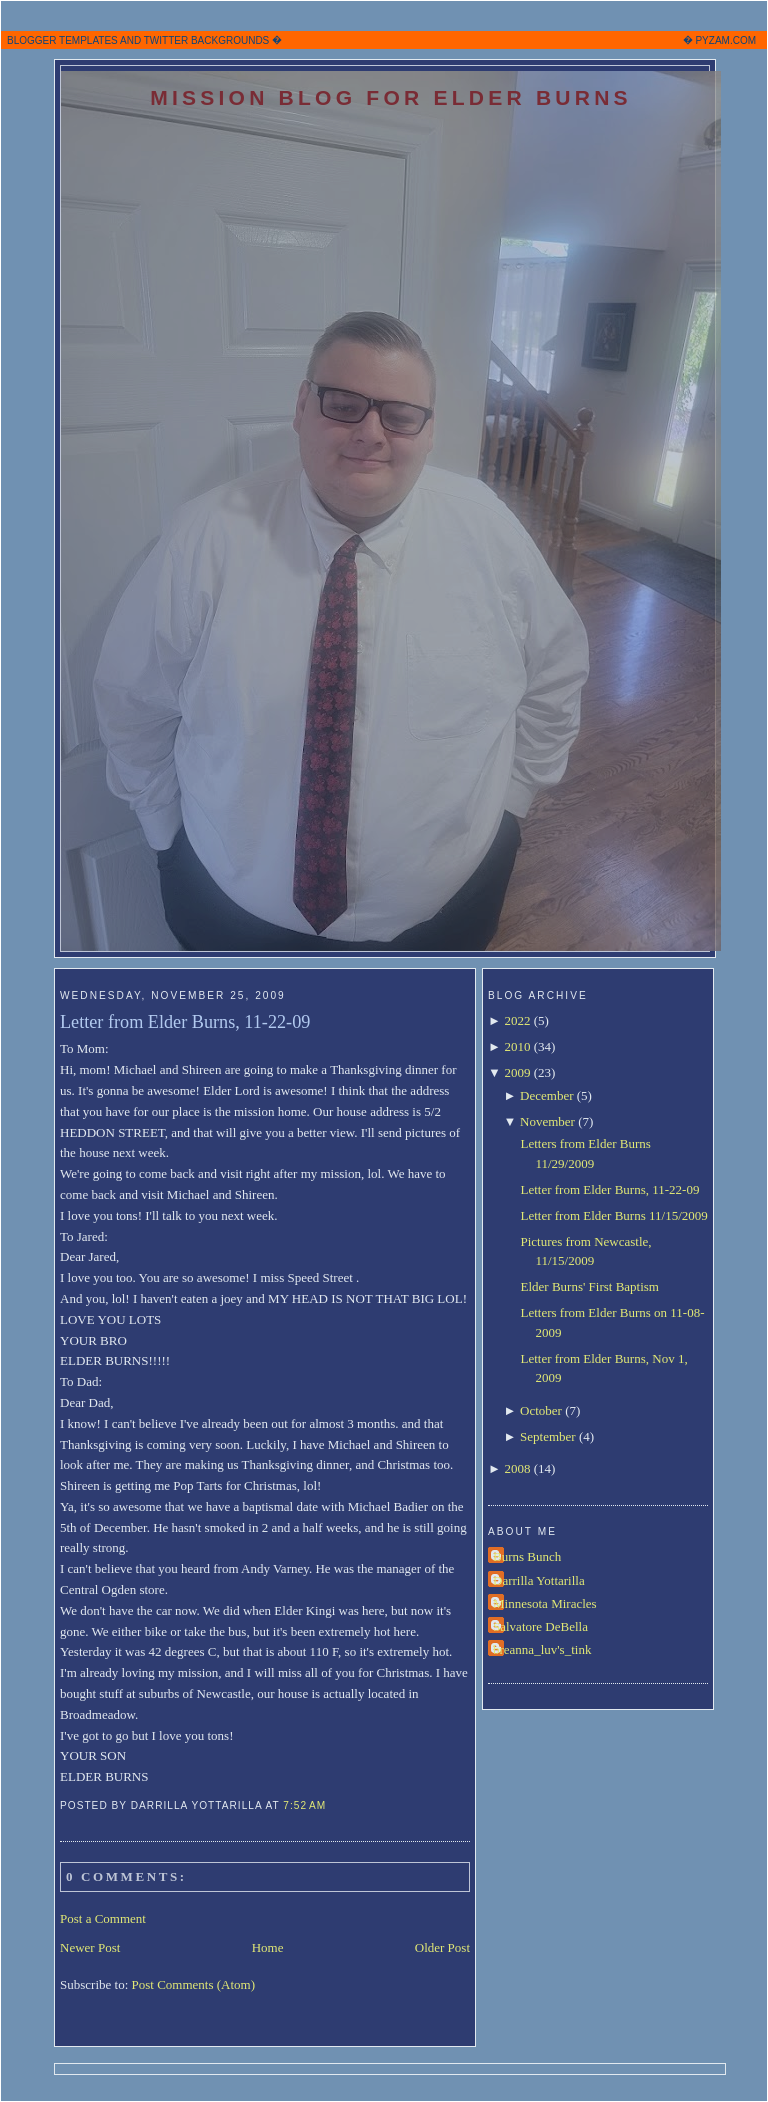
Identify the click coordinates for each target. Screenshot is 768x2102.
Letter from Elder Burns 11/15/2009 (613, 1215)
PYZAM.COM (725, 40)
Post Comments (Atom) (194, 1984)
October (541, 1410)
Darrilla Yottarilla (539, 1580)
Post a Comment (103, 1918)
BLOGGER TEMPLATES (62, 40)
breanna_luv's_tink (542, 1649)
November (547, 1121)
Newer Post (90, 1947)
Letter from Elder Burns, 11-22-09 (185, 1022)
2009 (517, 1072)
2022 (517, 1020)
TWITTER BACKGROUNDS (207, 40)
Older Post (442, 1947)
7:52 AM (304, 1805)
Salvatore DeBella (540, 1626)
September (548, 1436)
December (546, 1095)
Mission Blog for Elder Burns (391, 97)
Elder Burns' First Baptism (589, 1286)
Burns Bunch (527, 1556)
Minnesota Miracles (545, 1603)
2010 (517, 1046)
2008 (517, 1468)
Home (268, 1947)
